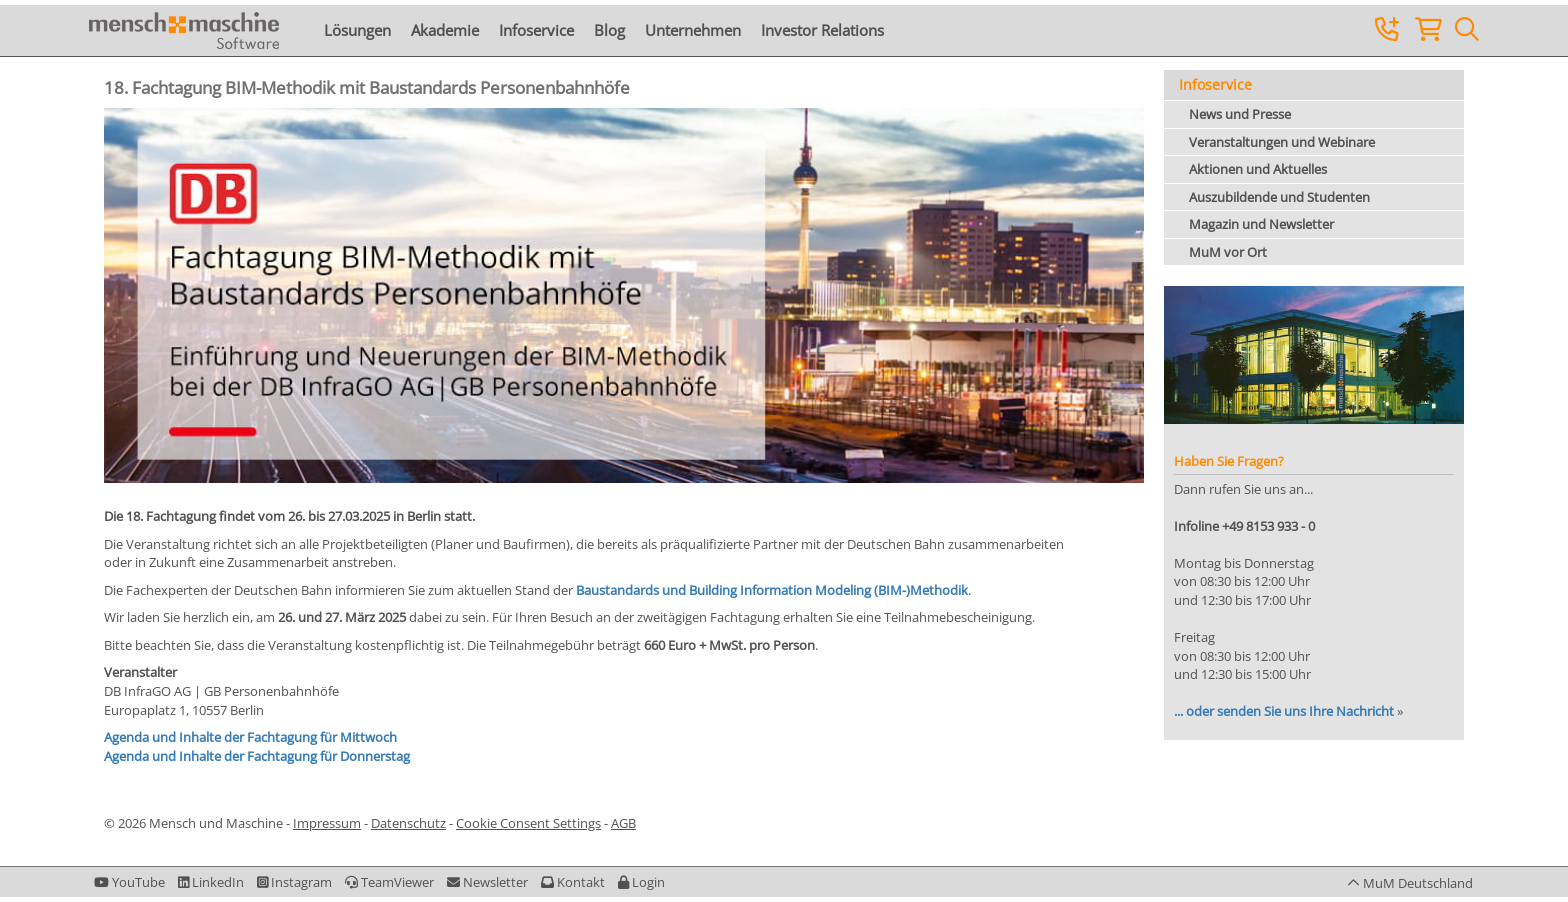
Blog (609, 30)
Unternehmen (693, 30)
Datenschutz (408, 823)
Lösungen (357, 30)
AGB (623, 823)
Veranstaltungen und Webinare (1282, 142)
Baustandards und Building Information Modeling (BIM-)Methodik (772, 590)
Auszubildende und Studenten (1279, 197)
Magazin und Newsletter (1261, 224)
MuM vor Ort (1228, 252)
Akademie (445, 30)
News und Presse (1240, 114)
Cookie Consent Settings (528, 823)
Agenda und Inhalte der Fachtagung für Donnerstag (257, 756)
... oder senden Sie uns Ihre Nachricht (1284, 711)
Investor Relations (822, 30)
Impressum (327, 823)
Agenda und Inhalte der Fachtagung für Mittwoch (250, 737)
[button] (641, 882)
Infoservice (536, 30)
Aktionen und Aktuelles (1258, 169)
